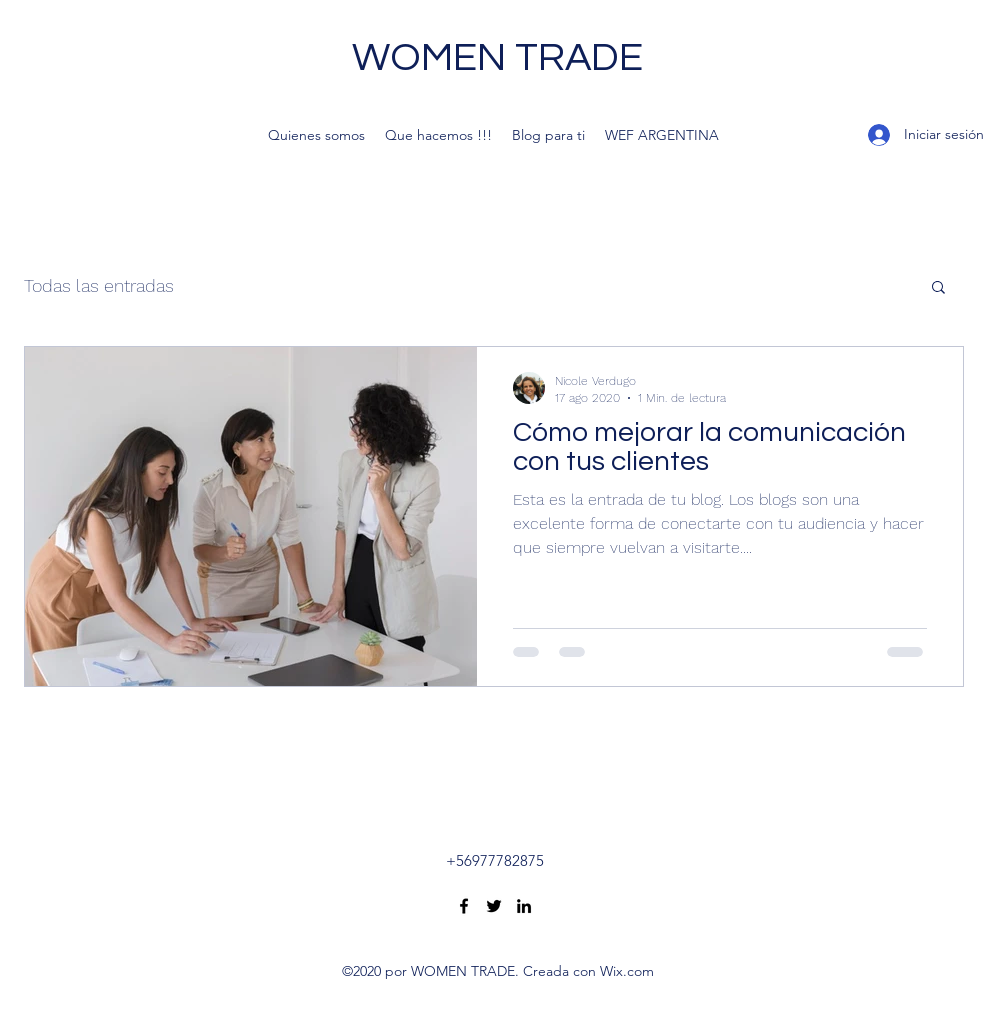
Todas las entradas (99, 285)
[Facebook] (464, 906)
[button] (938, 288)
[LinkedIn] (524, 906)
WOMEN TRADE (497, 57)
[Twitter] (494, 906)
